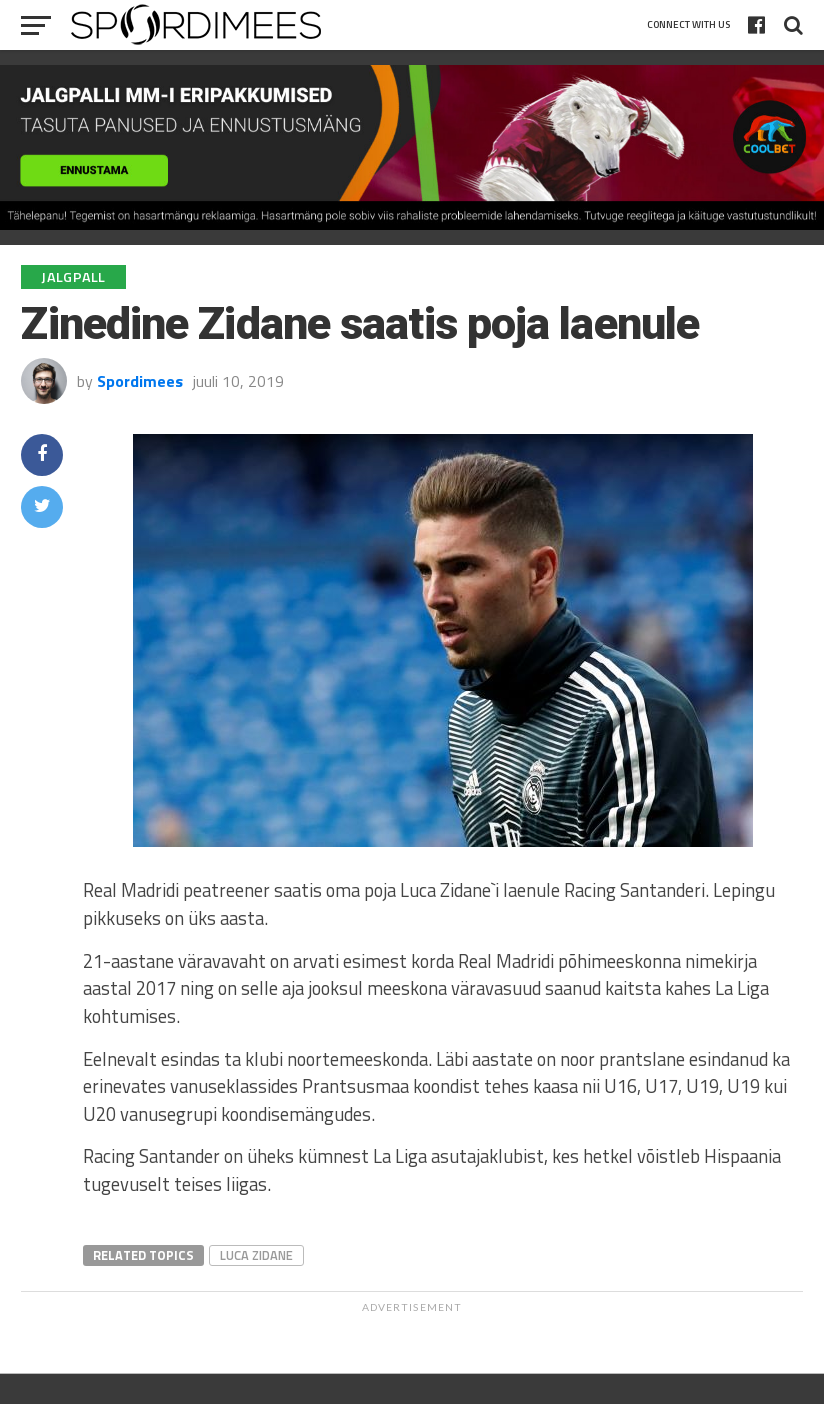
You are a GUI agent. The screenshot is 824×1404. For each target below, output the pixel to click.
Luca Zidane (256, 1255)
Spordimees (140, 381)
